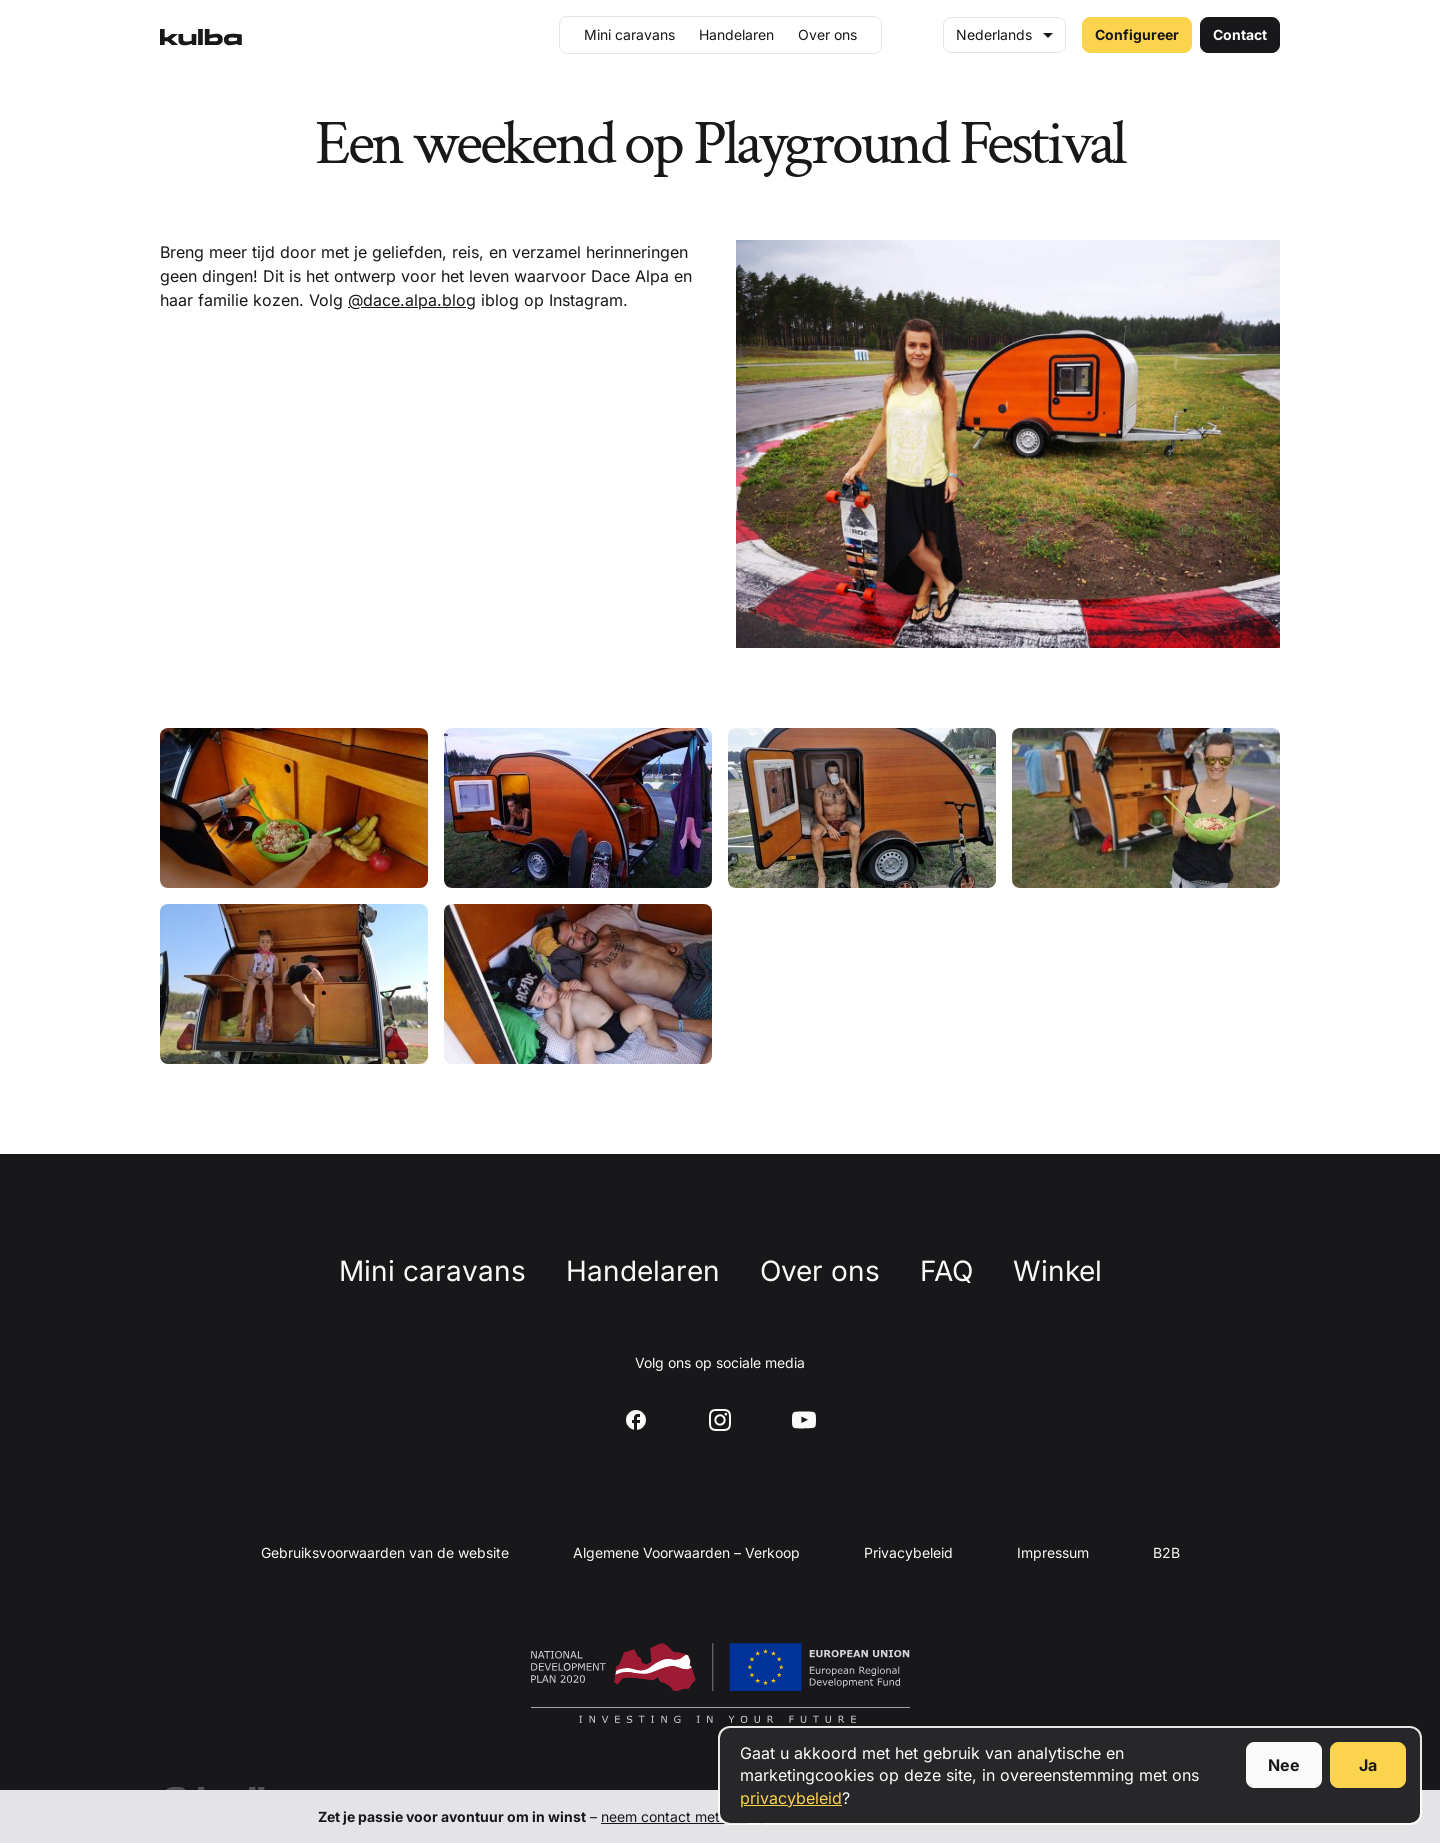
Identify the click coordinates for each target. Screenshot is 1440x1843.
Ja (1368, 1765)
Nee (1284, 1765)
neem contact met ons (674, 1816)
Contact (1240, 34)
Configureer (1137, 34)
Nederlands (994, 34)
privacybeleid (791, 1798)
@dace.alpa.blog (412, 300)
